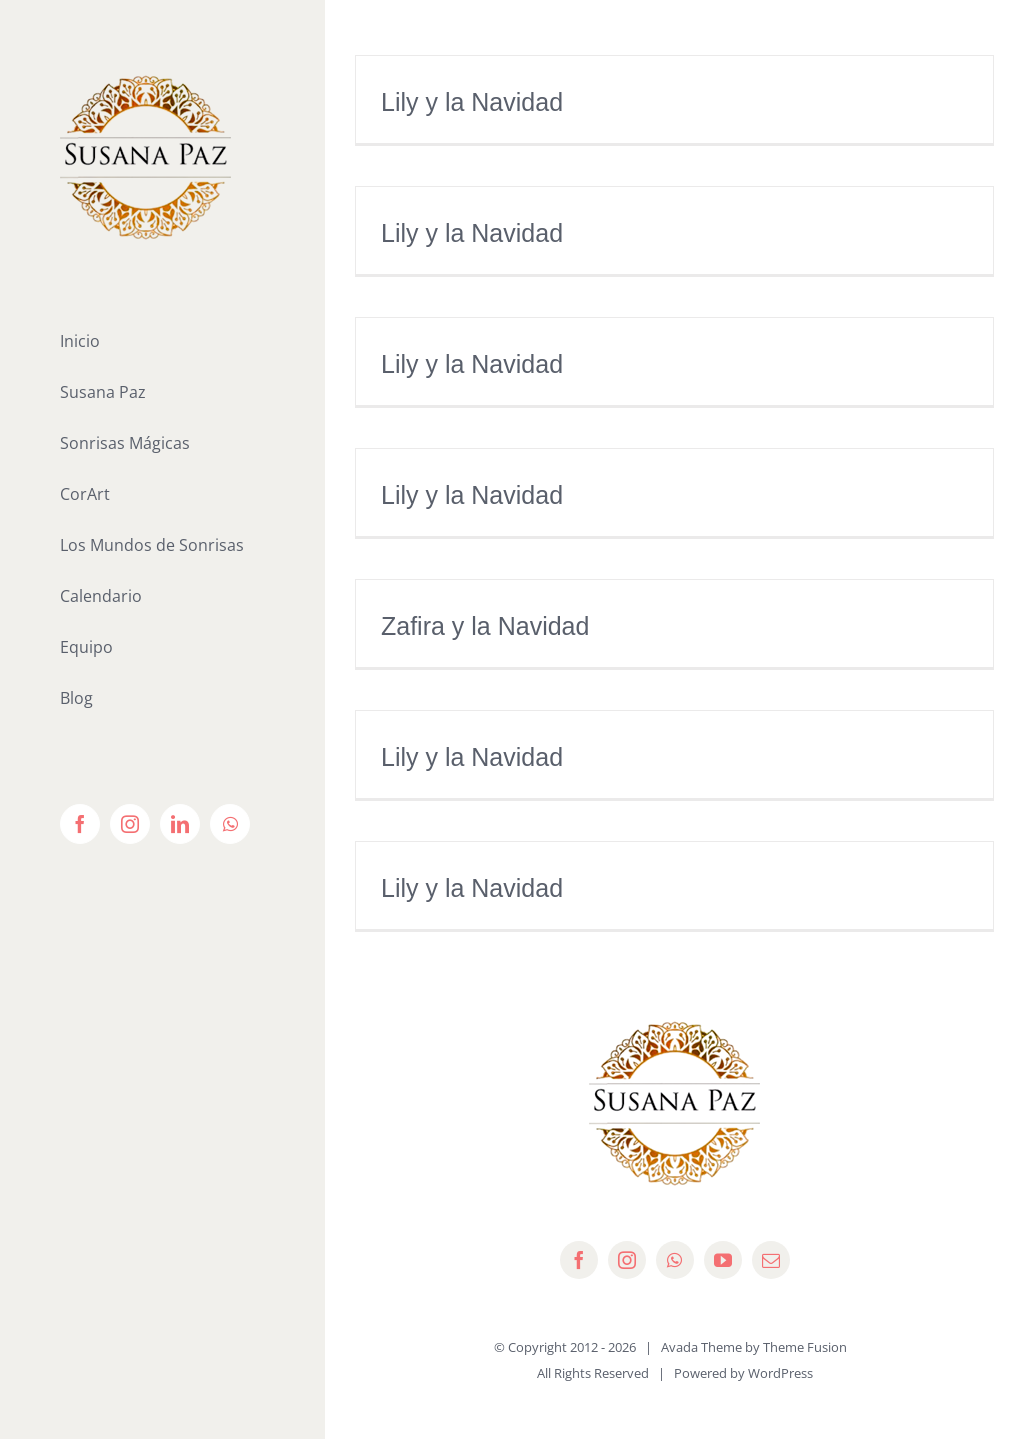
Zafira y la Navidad (485, 626)
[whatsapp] (675, 1260)
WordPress (780, 1373)
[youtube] (723, 1260)
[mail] (771, 1260)
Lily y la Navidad (472, 102)
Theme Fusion (805, 1347)
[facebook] (579, 1260)
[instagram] (627, 1260)
